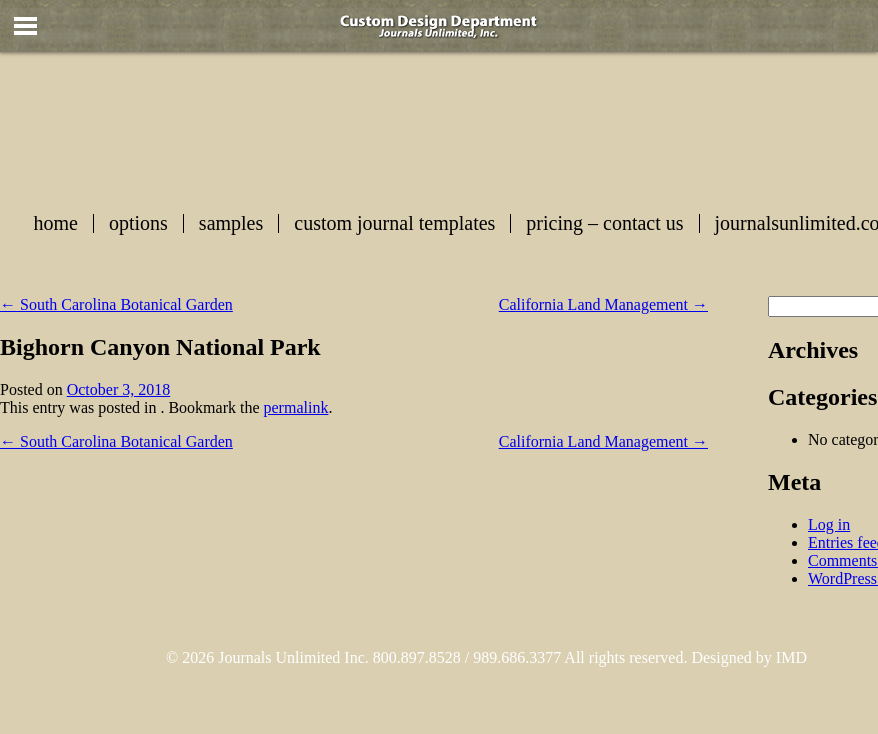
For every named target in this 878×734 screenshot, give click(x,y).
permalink (296, 407)
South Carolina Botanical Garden (116, 304)
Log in (829, 524)
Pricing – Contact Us (604, 223)
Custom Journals (494, 126)
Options (138, 223)
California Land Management (603, 304)
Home (56, 223)
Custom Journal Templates (394, 223)
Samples (231, 223)
